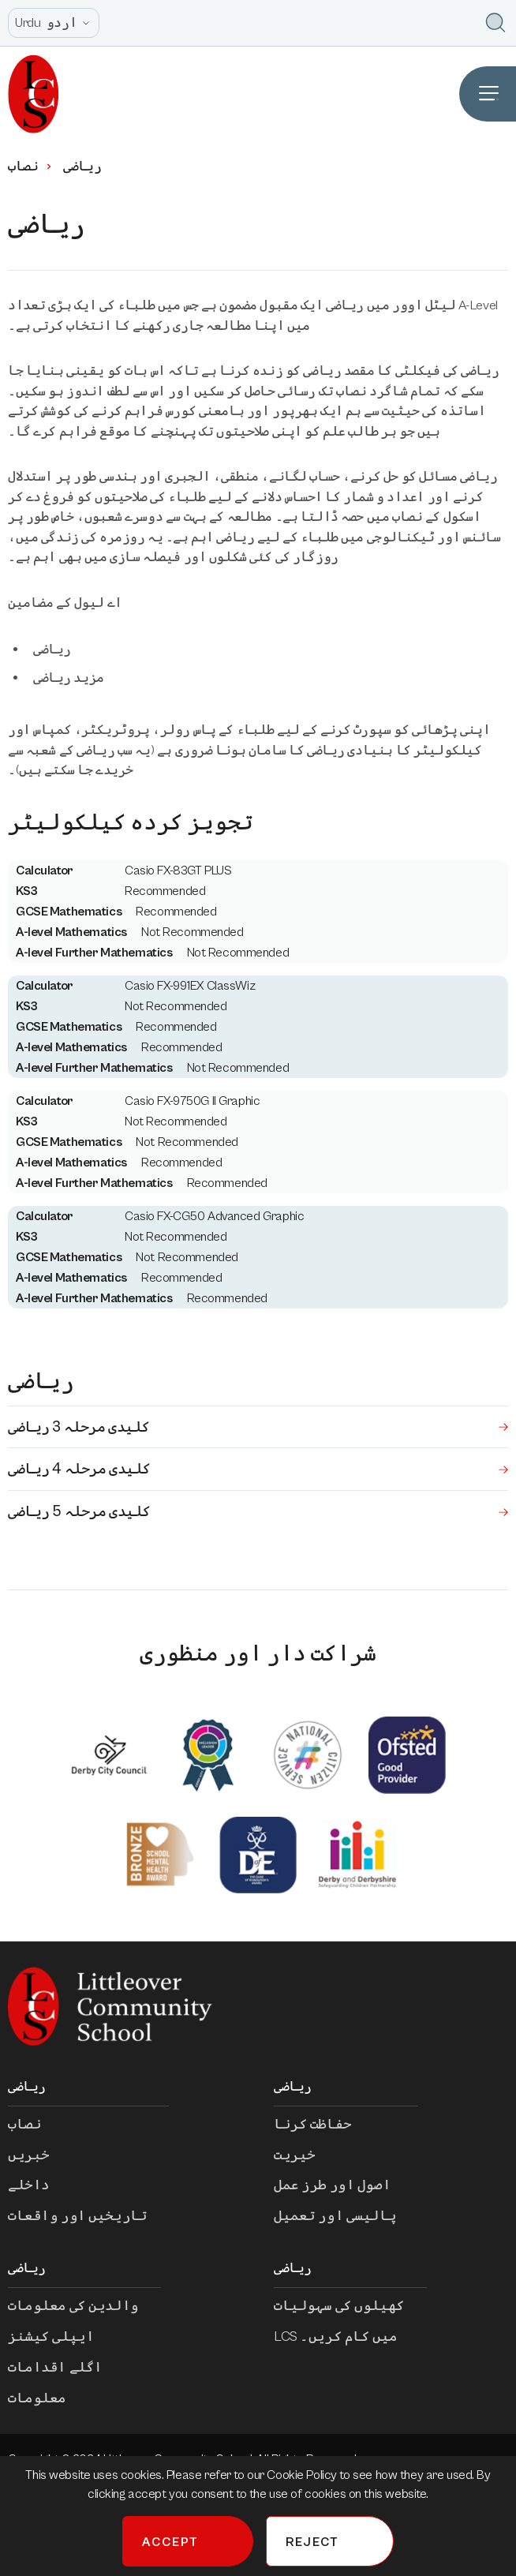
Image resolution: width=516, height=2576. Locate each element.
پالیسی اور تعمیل (346, 2215)
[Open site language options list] (53, 23)
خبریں (40, 2155)
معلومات (48, 2398)
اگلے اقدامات (66, 2367)
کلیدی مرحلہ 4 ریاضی (258, 1468)
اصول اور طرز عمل (343, 2185)
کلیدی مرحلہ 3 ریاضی (258, 1427)
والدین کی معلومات (84, 2305)
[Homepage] (29, 93)
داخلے (40, 2185)
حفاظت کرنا (324, 2124)
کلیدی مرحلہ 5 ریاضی (258, 1511)
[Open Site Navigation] (487, 94)
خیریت (306, 2155)
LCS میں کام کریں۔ (347, 2336)
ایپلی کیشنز (62, 2336)
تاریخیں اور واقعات (88, 2215)
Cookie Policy (303, 2475)
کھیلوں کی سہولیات (350, 2305)
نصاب (31, 166)
